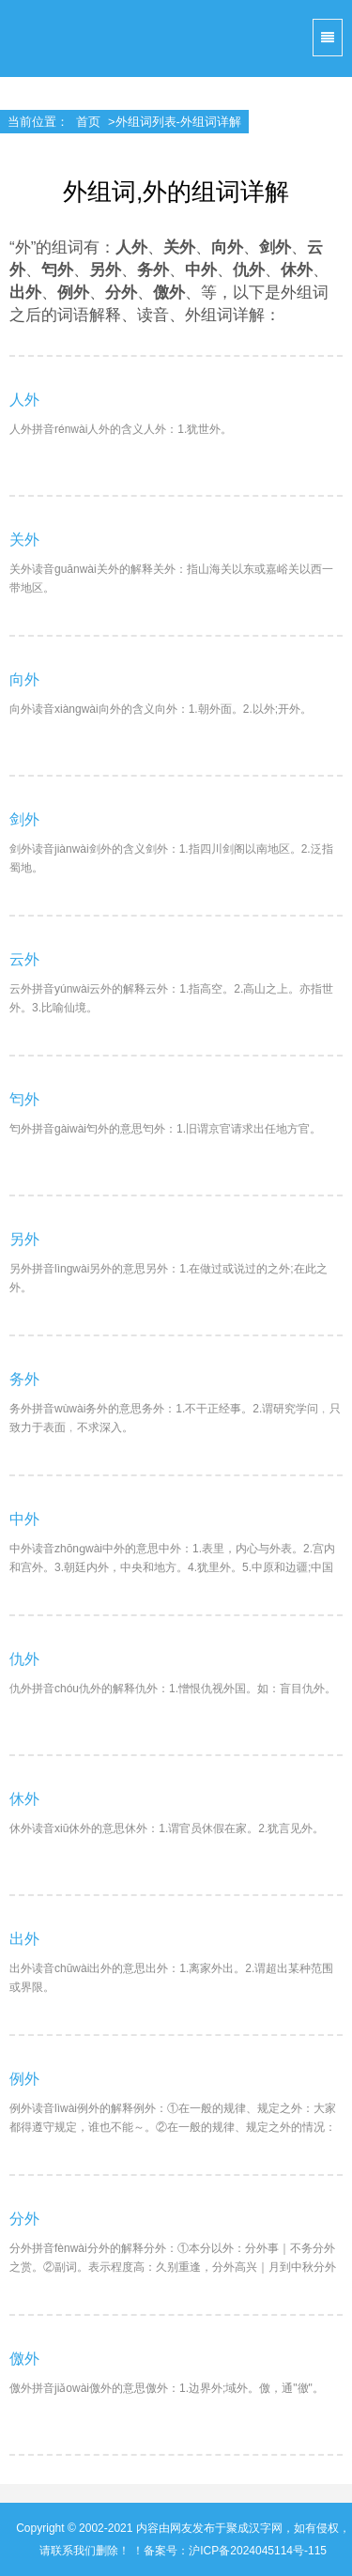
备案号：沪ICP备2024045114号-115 (235, 2550)
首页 (88, 122)
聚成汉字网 (38, 38)
